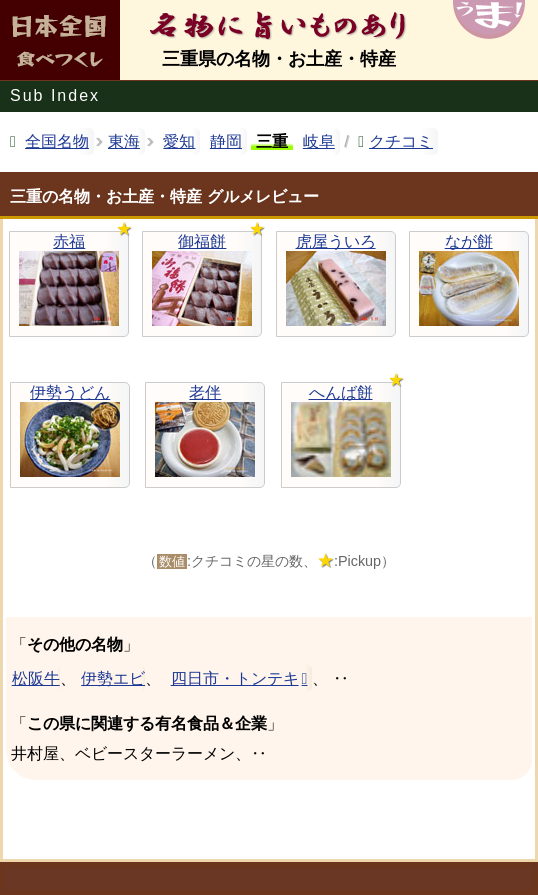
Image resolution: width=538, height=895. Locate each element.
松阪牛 (35, 678)
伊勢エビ (112, 678)
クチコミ (401, 141)
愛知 (179, 141)
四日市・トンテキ (235, 678)
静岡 (226, 141)
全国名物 (57, 141)
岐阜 (319, 141)
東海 (124, 141)
